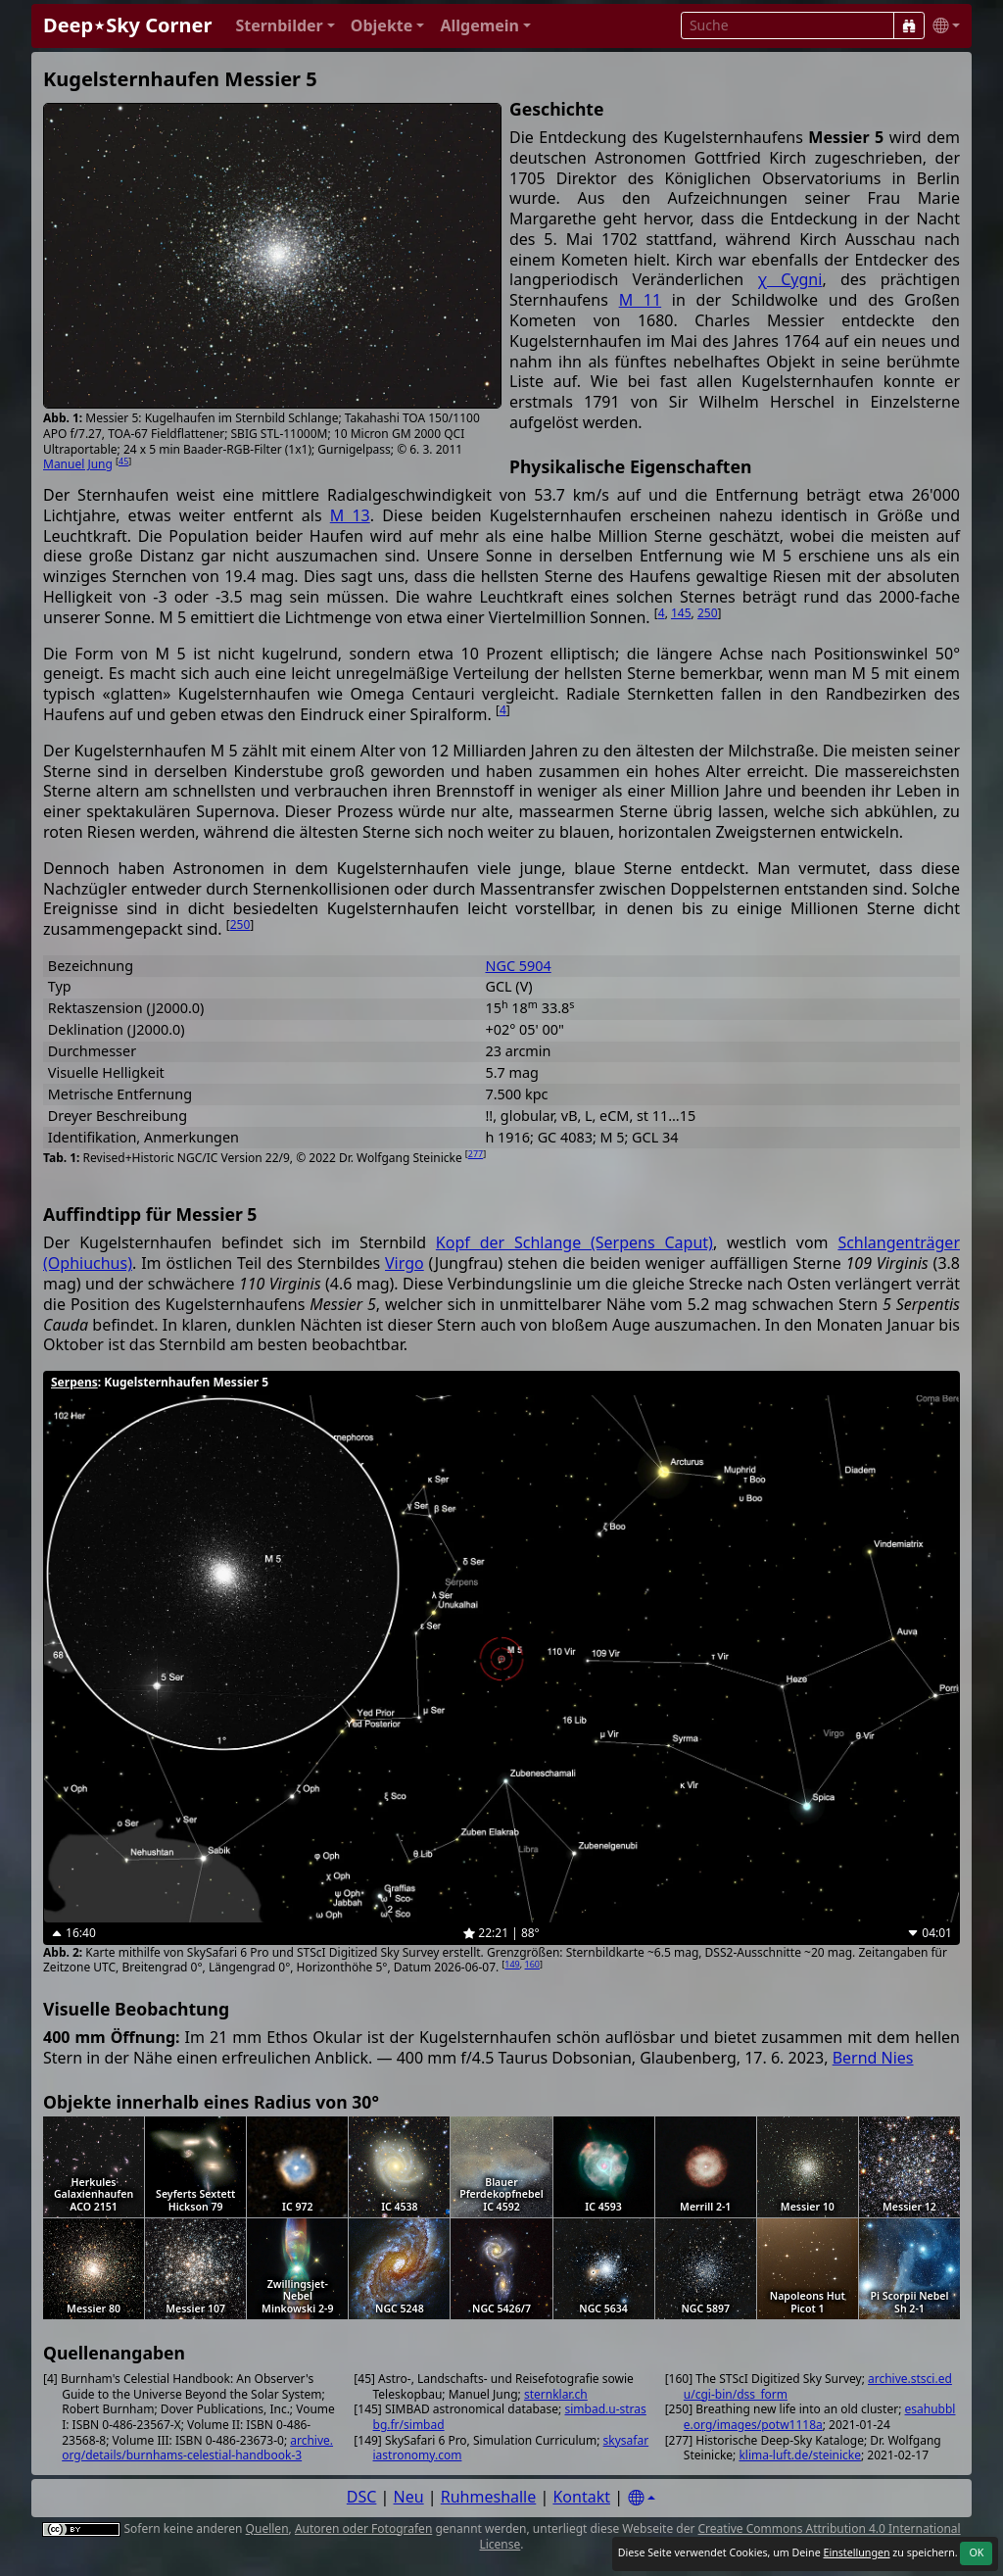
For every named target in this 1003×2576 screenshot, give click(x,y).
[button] (284, 26)
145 (681, 613)
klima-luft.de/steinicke (800, 2455)
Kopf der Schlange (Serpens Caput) (574, 1242)
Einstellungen (856, 2552)
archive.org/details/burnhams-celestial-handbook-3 (197, 2448)
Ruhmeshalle (489, 2496)
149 (511, 1964)
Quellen (267, 2528)
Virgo (404, 1263)
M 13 (350, 515)
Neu (409, 2496)
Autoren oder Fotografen (363, 2528)
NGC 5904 (517, 965)
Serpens (74, 1382)
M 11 (640, 300)
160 (532, 1964)
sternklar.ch (556, 2394)
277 (475, 1153)
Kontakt (581, 2496)
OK (976, 2552)
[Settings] (641, 2498)
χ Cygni (789, 279)
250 (707, 613)
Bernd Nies (873, 2057)
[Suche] (909, 25)
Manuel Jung (78, 464)
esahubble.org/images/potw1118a (820, 2417)
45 (123, 461)
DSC (362, 2496)
